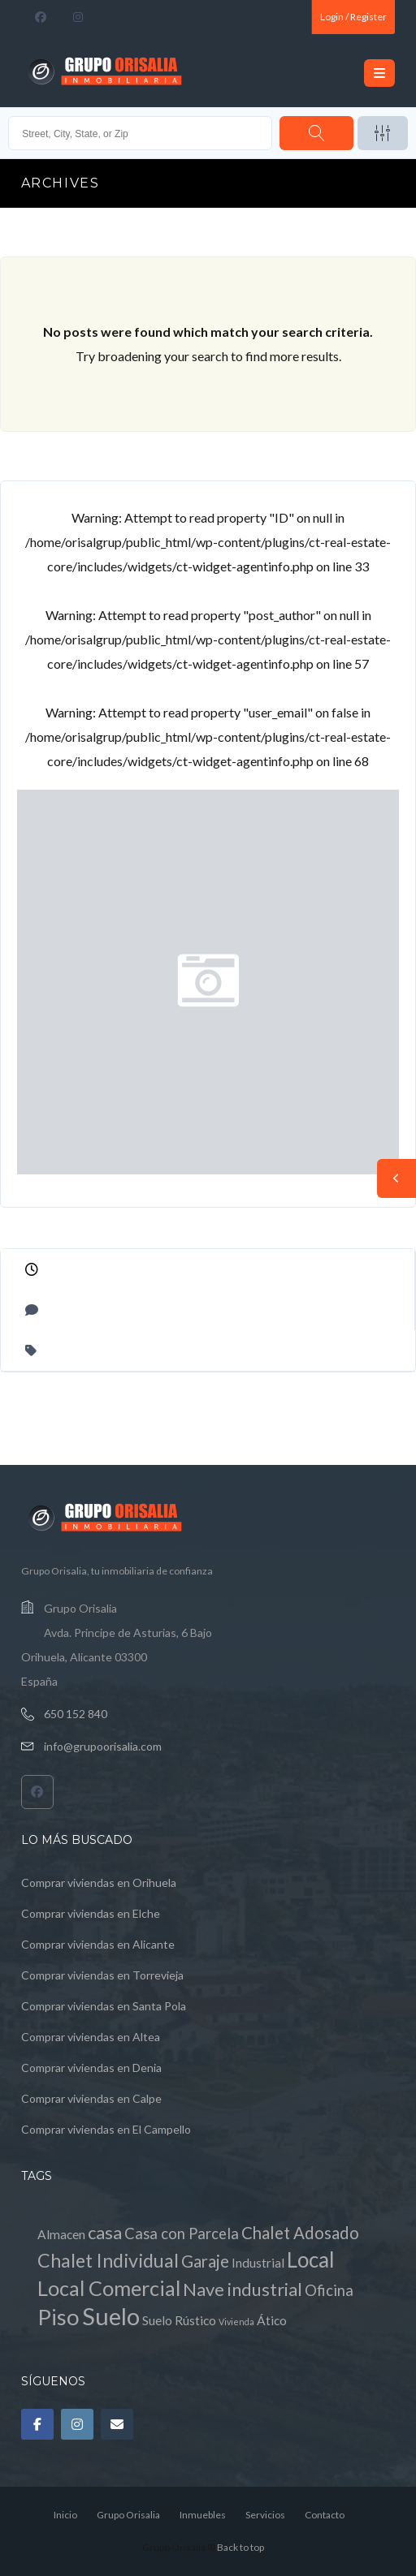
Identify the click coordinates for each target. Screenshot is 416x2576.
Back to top (240, 2547)
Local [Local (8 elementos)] (311, 2259)
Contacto (324, 2515)
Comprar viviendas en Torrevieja (102, 1975)
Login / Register (353, 17)
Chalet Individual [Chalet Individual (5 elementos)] (108, 2260)
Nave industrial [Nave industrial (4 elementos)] (242, 2289)
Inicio (65, 2515)
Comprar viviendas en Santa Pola (103, 2006)
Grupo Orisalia (128, 2515)
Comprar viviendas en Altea (90, 2037)
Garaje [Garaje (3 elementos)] (205, 2261)
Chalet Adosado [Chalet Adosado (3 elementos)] (300, 2232)
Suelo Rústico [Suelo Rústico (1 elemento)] (179, 2320)
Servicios (265, 2515)
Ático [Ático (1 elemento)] (272, 2320)
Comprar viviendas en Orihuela (98, 1882)
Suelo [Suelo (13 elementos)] (111, 2316)
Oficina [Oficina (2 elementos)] (329, 2290)
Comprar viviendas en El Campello (106, 2129)
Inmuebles (203, 2515)
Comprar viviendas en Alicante (98, 1944)
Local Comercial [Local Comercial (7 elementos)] (108, 2288)
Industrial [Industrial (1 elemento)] (258, 2262)
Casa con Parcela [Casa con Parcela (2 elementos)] (181, 2233)
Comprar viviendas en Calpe (91, 2098)
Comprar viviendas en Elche (90, 1913)
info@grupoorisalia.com (103, 1746)
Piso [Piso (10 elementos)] (58, 2316)
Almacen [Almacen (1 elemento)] (61, 2234)
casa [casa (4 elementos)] (105, 2232)
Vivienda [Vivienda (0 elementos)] (236, 2321)
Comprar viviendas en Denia (91, 2067)
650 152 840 (75, 1714)
